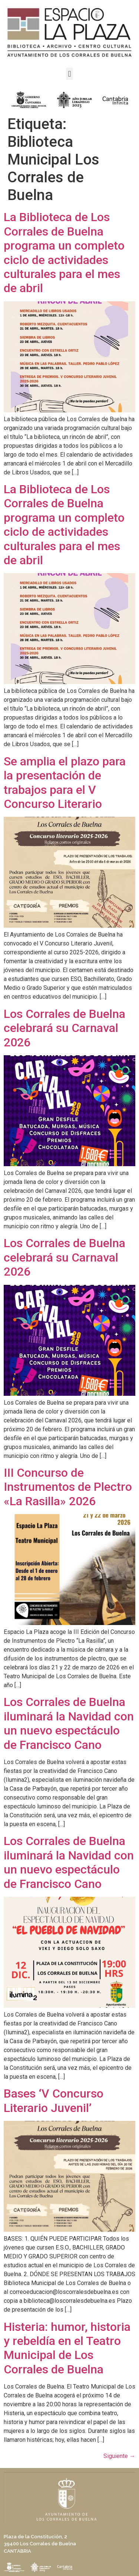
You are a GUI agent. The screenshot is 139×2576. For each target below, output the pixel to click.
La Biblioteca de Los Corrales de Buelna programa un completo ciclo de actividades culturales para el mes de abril (64, 252)
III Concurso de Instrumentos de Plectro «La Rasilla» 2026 (68, 1487)
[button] (69, 74)
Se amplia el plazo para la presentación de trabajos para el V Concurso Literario (65, 782)
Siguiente (119, 2456)
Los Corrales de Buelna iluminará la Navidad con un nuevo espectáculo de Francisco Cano (69, 1723)
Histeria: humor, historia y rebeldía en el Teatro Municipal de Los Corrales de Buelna (67, 2348)
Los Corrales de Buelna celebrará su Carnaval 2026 (64, 1028)
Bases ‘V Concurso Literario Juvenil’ (53, 2100)
